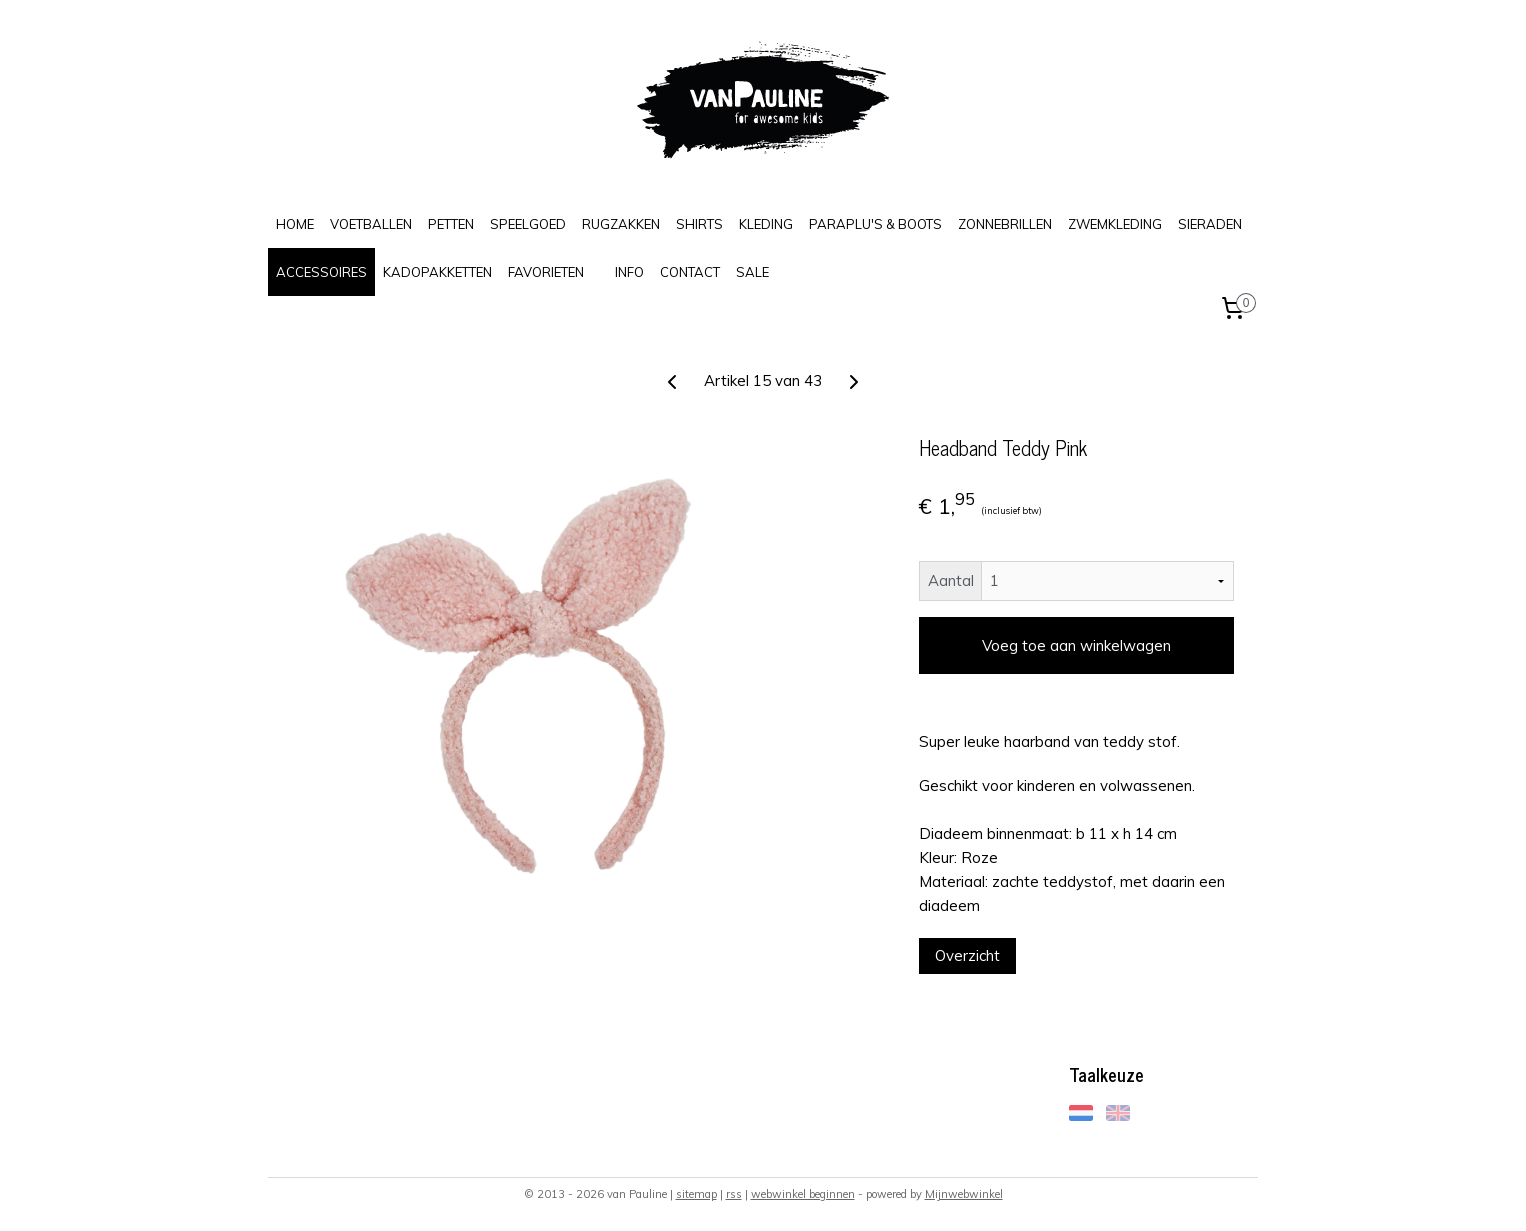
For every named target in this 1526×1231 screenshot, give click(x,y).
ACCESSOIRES (321, 272)
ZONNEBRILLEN (1005, 224)
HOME (295, 224)
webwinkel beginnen (803, 1194)
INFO (629, 272)
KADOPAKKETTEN (437, 272)
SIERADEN (1210, 224)
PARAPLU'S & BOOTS (875, 224)
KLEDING (766, 224)
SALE (752, 272)
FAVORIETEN (546, 272)
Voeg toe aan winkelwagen (1076, 645)
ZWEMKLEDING (1115, 224)
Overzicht (967, 955)
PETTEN (451, 224)
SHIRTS (699, 224)
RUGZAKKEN (621, 224)
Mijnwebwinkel (964, 1194)
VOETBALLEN (371, 224)
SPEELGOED (528, 224)
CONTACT (690, 272)
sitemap (696, 1194)
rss (734, 1194)
